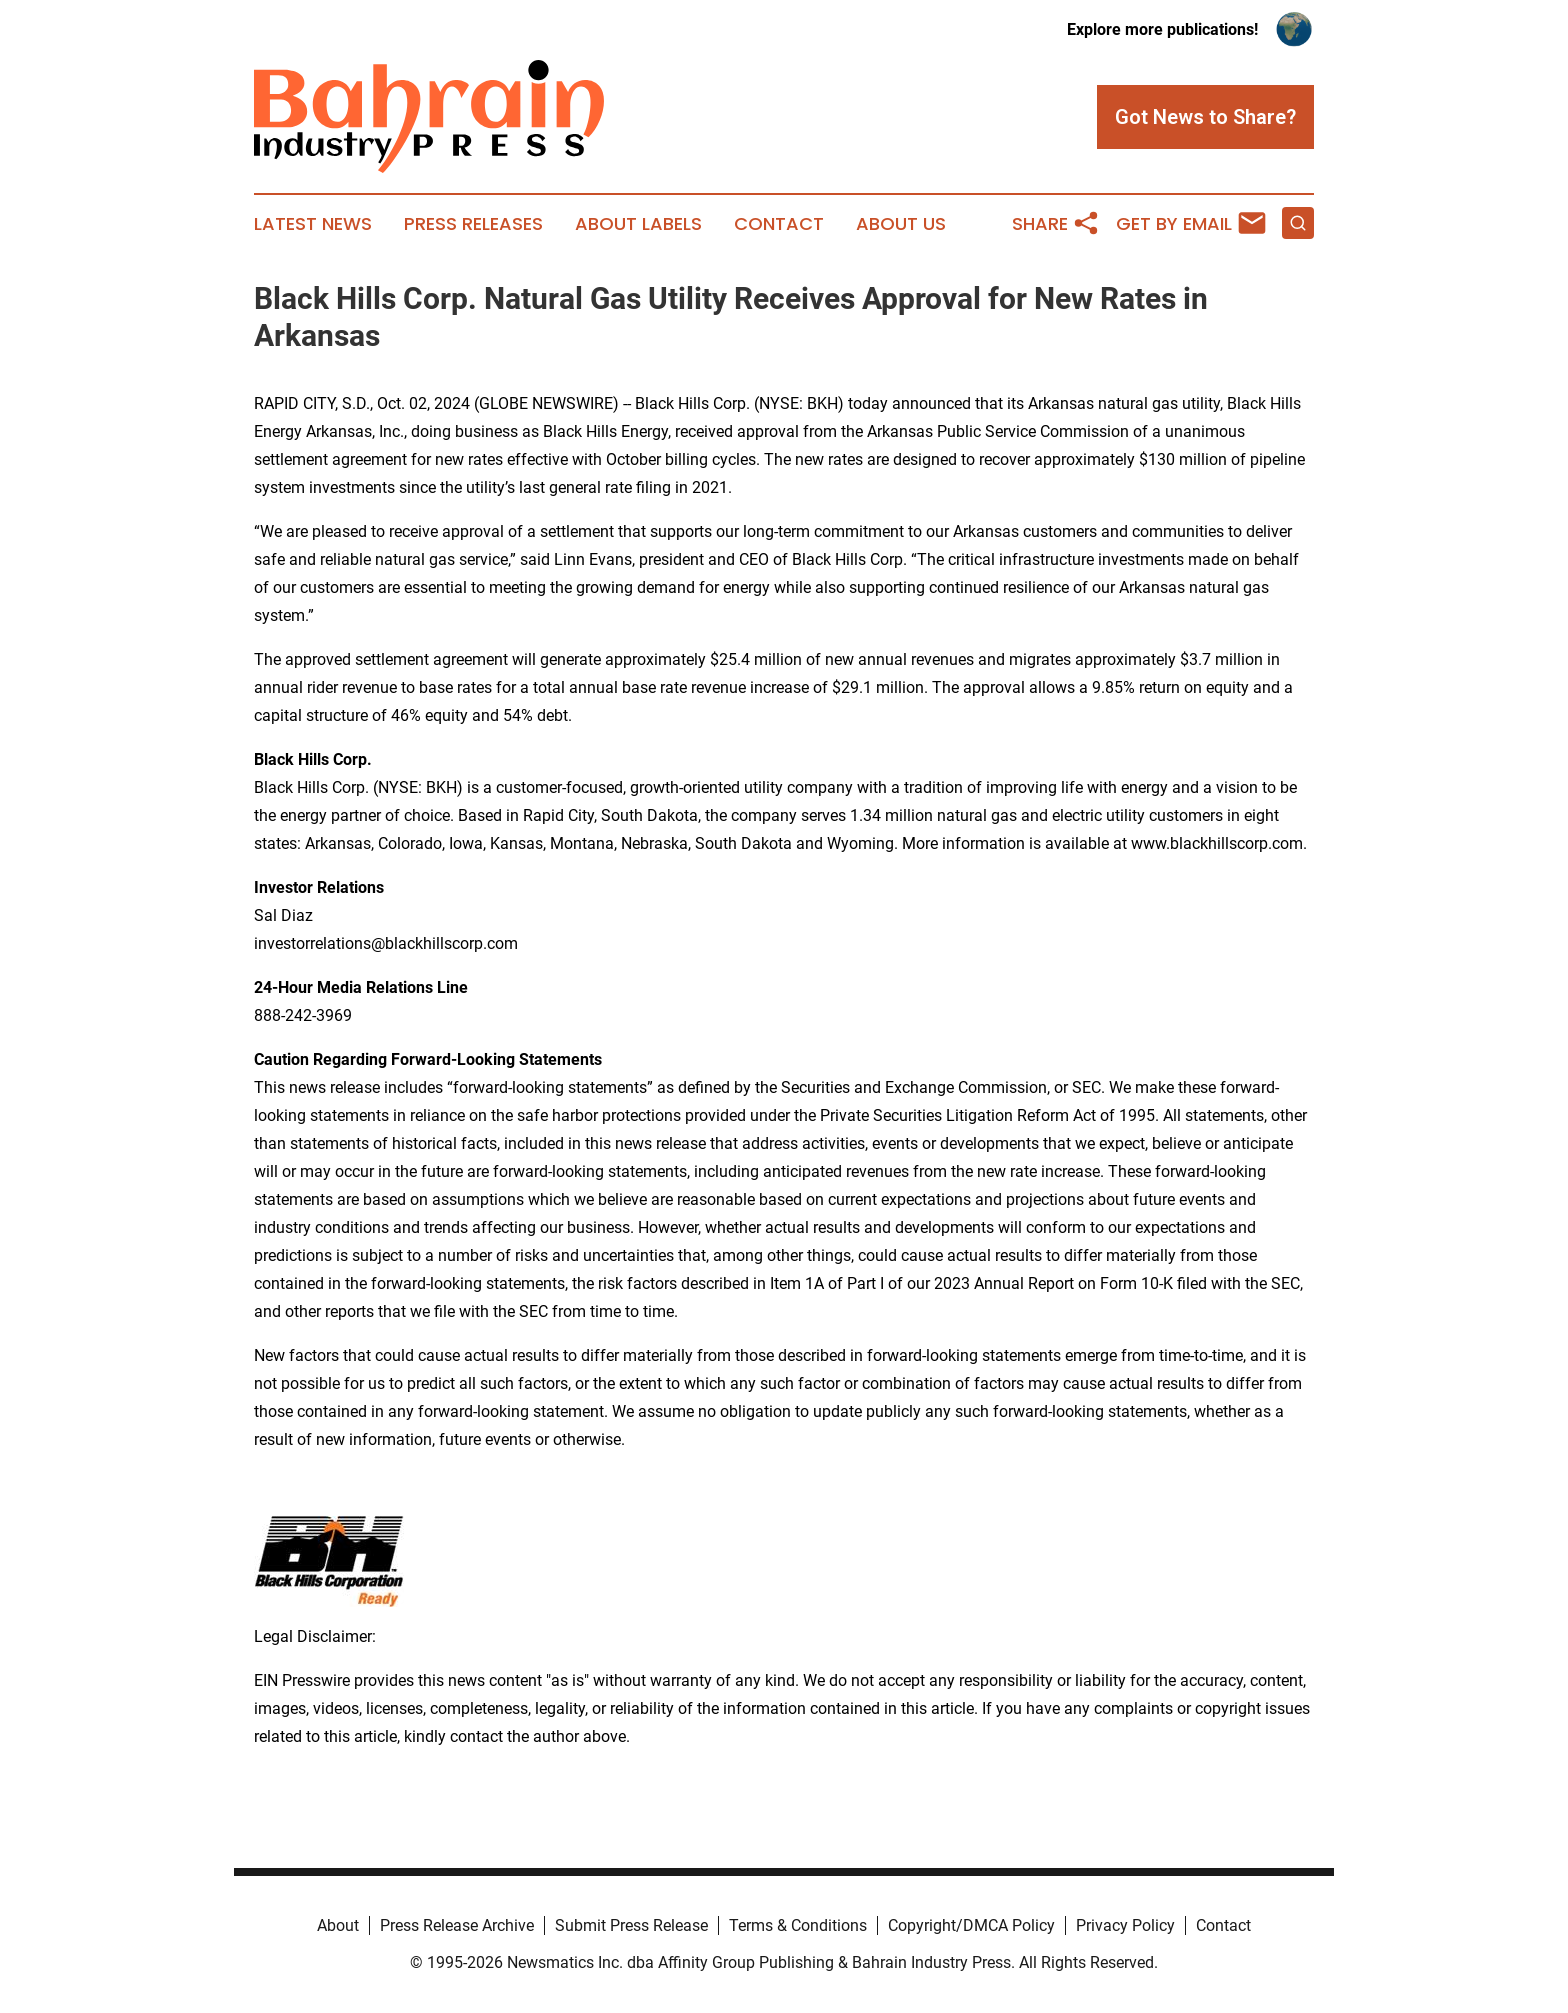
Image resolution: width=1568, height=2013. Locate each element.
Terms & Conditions (798, 1925)
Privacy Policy (1125, 1925)
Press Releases (473, 224)
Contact (779, 224)
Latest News (313, 224)
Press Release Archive (457, 1925)
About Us (901, 224)
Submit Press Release (631, 1925)
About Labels (638, 224)
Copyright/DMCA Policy (971, 1925)
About (338, 1925)
